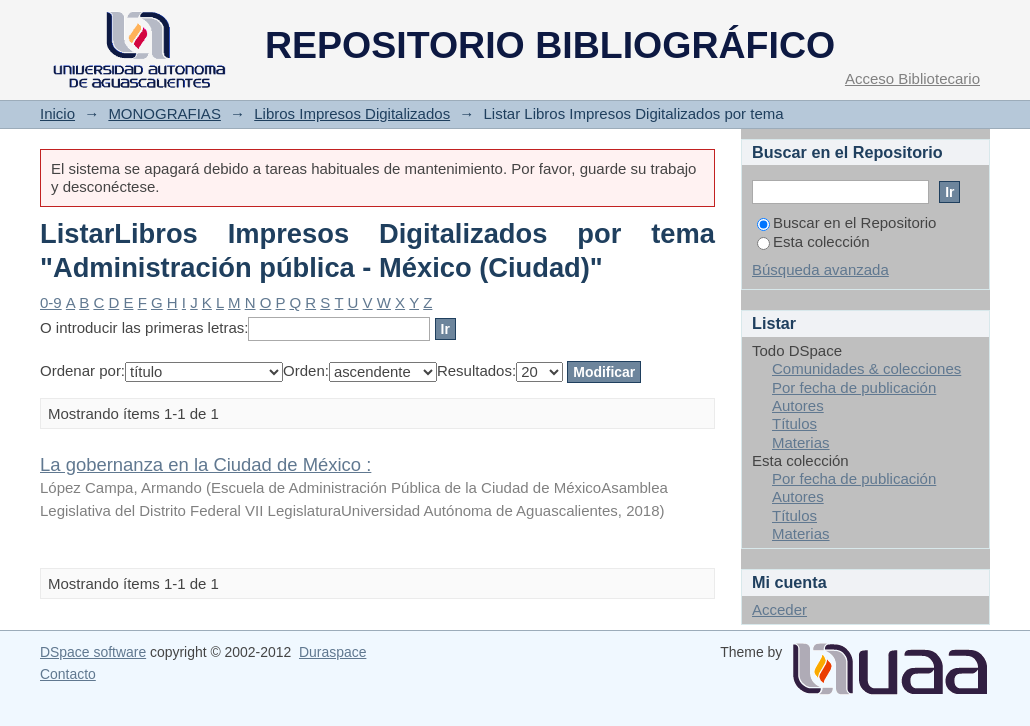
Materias (801, 442)
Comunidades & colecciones (866, 368)
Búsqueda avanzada (820, 269)
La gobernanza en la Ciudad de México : (205, 464)
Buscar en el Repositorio (846, 222)
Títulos (794, 423)
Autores (798, 405)
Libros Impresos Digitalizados (352, 113)
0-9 (51, 302)
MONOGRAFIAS (164, 113)
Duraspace (332, 652)
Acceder (779, 609)
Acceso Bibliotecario (912, 78)
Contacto (68, 674)
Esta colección (813, 241)
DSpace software (93, 652)
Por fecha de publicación (854, 387)
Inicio (57, 113)
